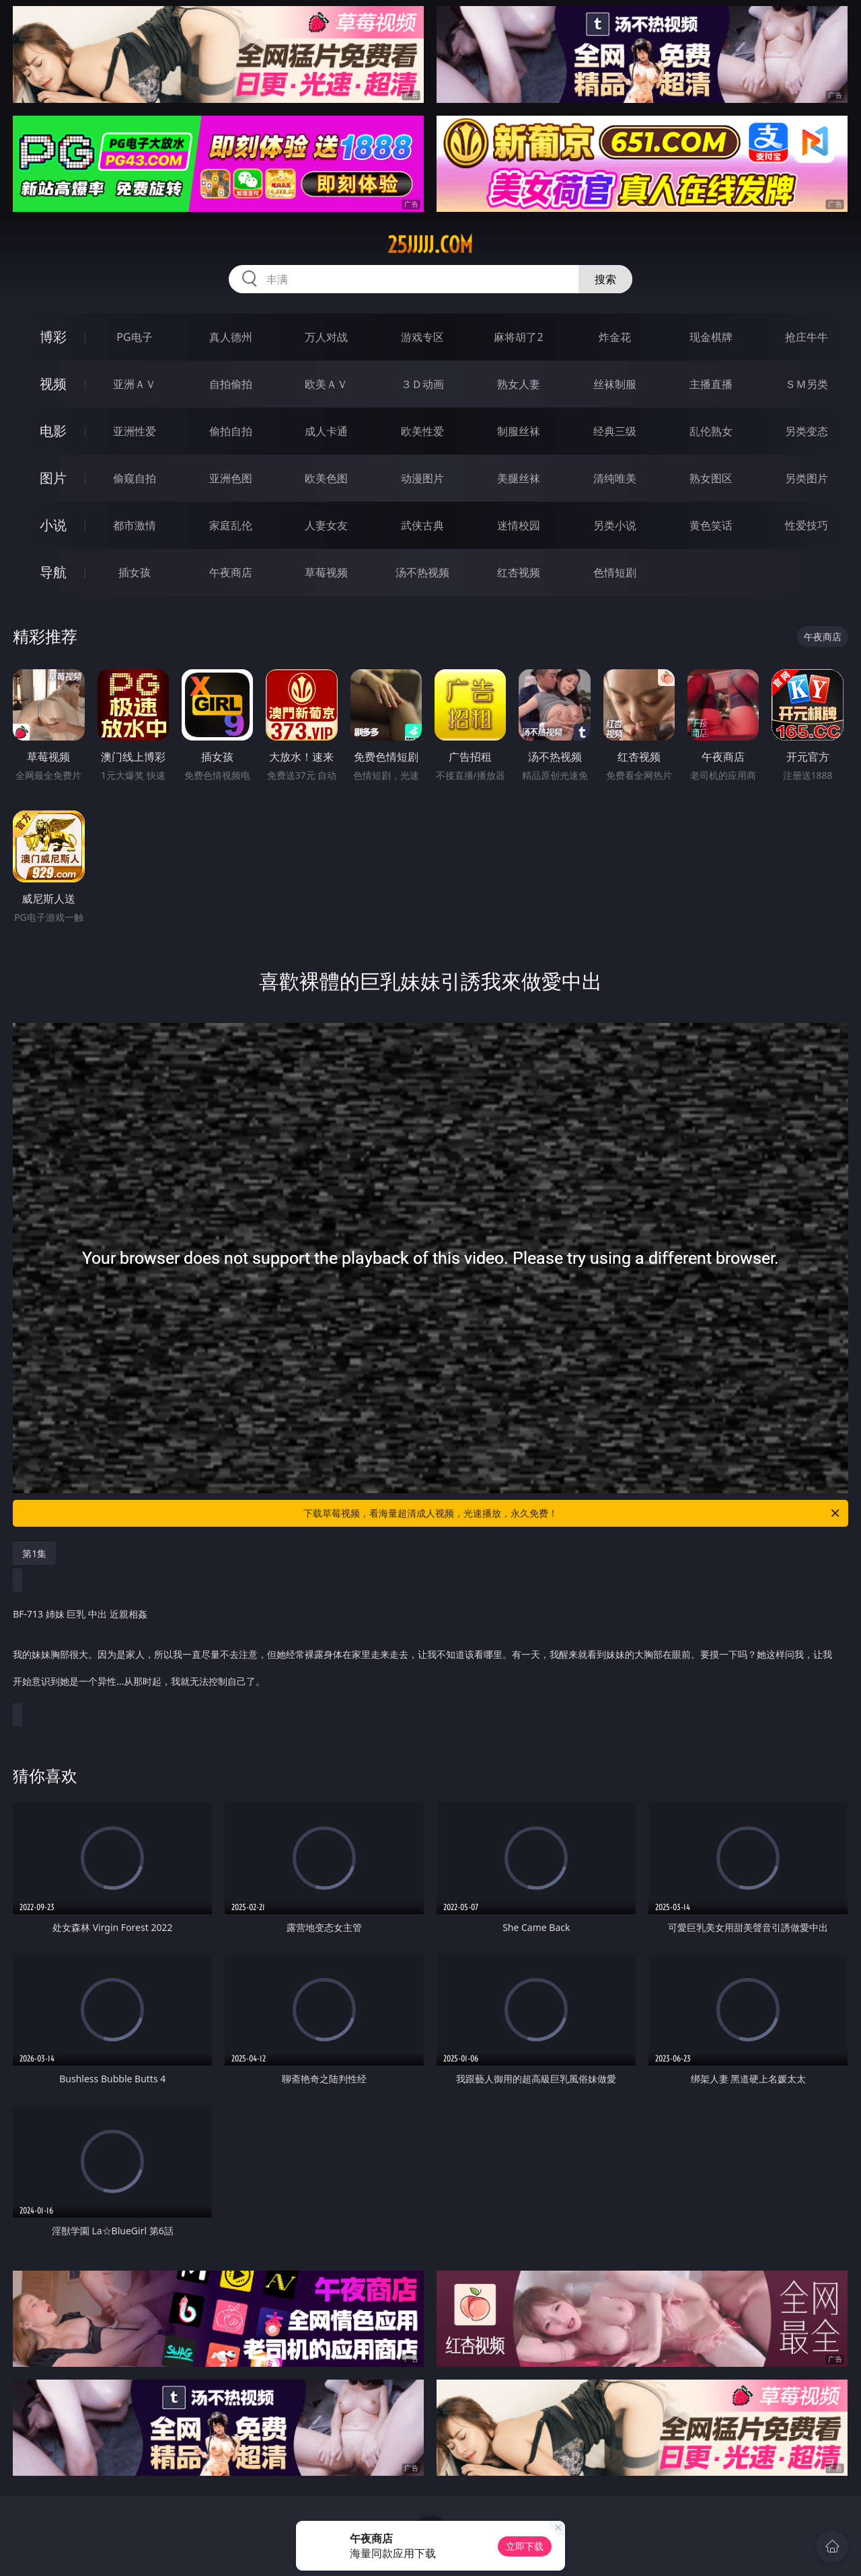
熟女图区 (711, 478)
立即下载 (525, 2546)
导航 (53, 572)
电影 (53, 431)
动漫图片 (422, 478)
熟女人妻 (518, 384)
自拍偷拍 (230, 384)
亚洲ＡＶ (134, 384)
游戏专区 (422, 337)
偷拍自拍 (230, 431)
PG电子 (134, 337)
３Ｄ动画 (422, 384)
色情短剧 (614, 572)
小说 (53, 525)
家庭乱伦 (230, 525)
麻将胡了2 (518, 337)
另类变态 (806, 431)
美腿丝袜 (518, 478)
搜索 (605, 279)
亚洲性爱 (134, 431)
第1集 (34, 1553)
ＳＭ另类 (806, 384)
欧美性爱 (422, 431)
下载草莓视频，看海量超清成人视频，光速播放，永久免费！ (572, 1513)
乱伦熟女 (711, 431)
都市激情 (134, 525)
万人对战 (326, 337)
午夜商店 (230, 572)
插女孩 (134, 572)
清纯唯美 (614, 478)
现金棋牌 (711, 337)
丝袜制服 (614, 384)
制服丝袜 (518, 431)
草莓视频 (326, 572)
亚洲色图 (230, 478)
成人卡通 (326, 431)
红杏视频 (518, 572)
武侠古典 (422, 525)
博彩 (53, 337)
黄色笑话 (711, 525)
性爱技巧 (806, 525)
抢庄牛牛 (806, 337)
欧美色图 (326, 478)
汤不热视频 (422, 572)
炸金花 (615, 337)
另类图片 (806, 478)
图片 (53, 478)
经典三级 (614, 431)
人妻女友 (326, 525)
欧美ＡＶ (326, 384)
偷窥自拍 (134, 478)
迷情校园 (518, 525)
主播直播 (711, 384)
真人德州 (230, 337)
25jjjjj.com (430, 244)
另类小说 (614, 525)
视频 (53, 384)
